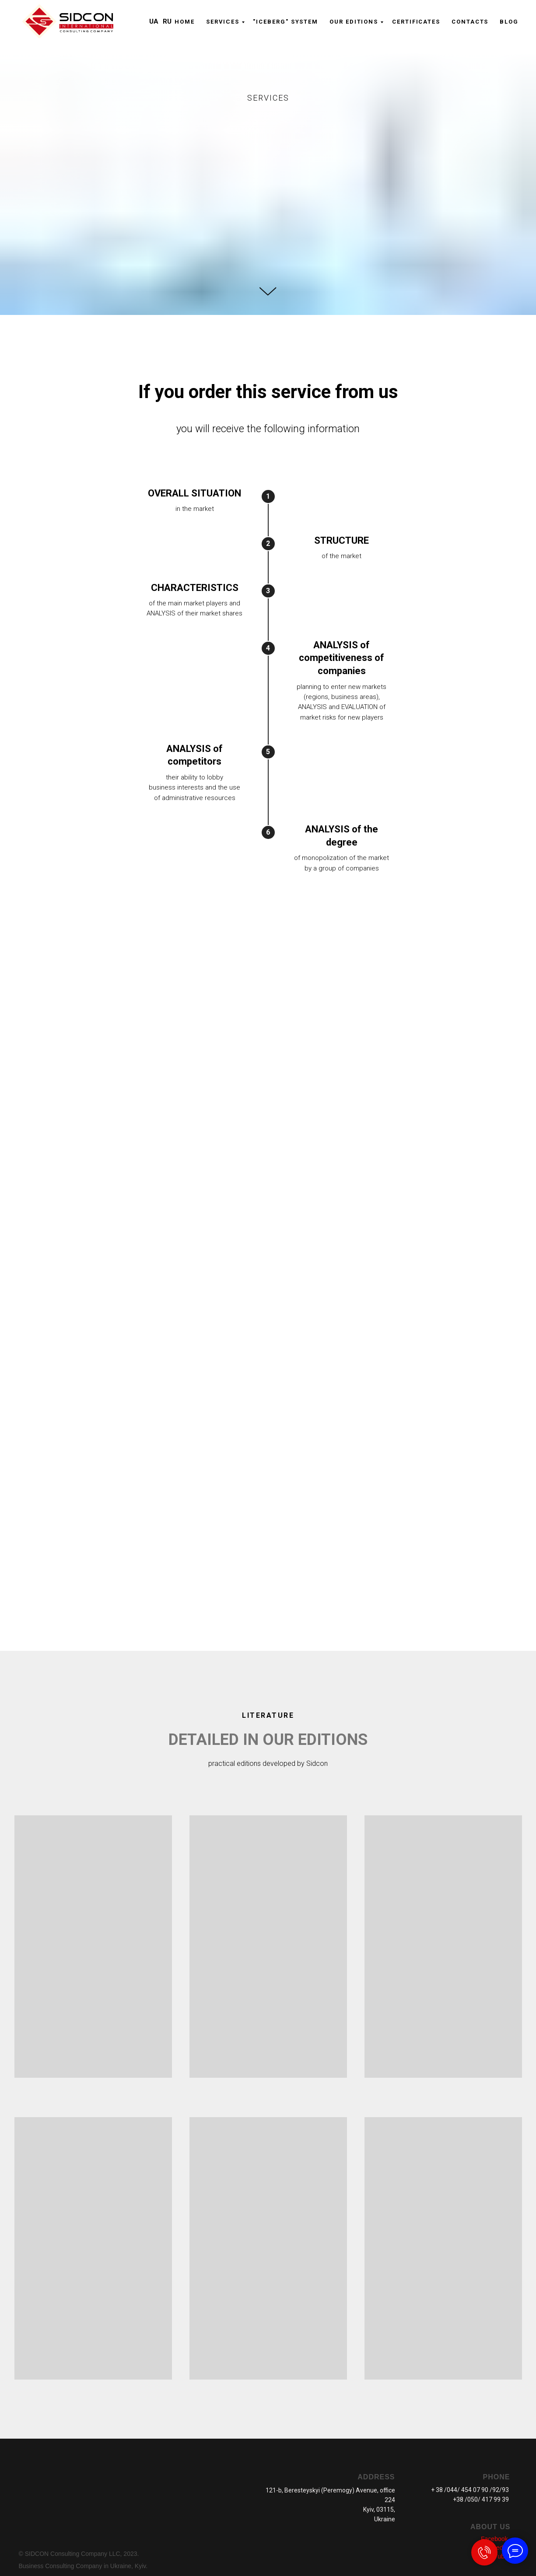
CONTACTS (470, 21)
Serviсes (222, 21)
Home (185, 21)
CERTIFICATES (416, 21)
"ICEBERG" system (285, 21)
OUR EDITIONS (353, 21)
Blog (509, 21)
